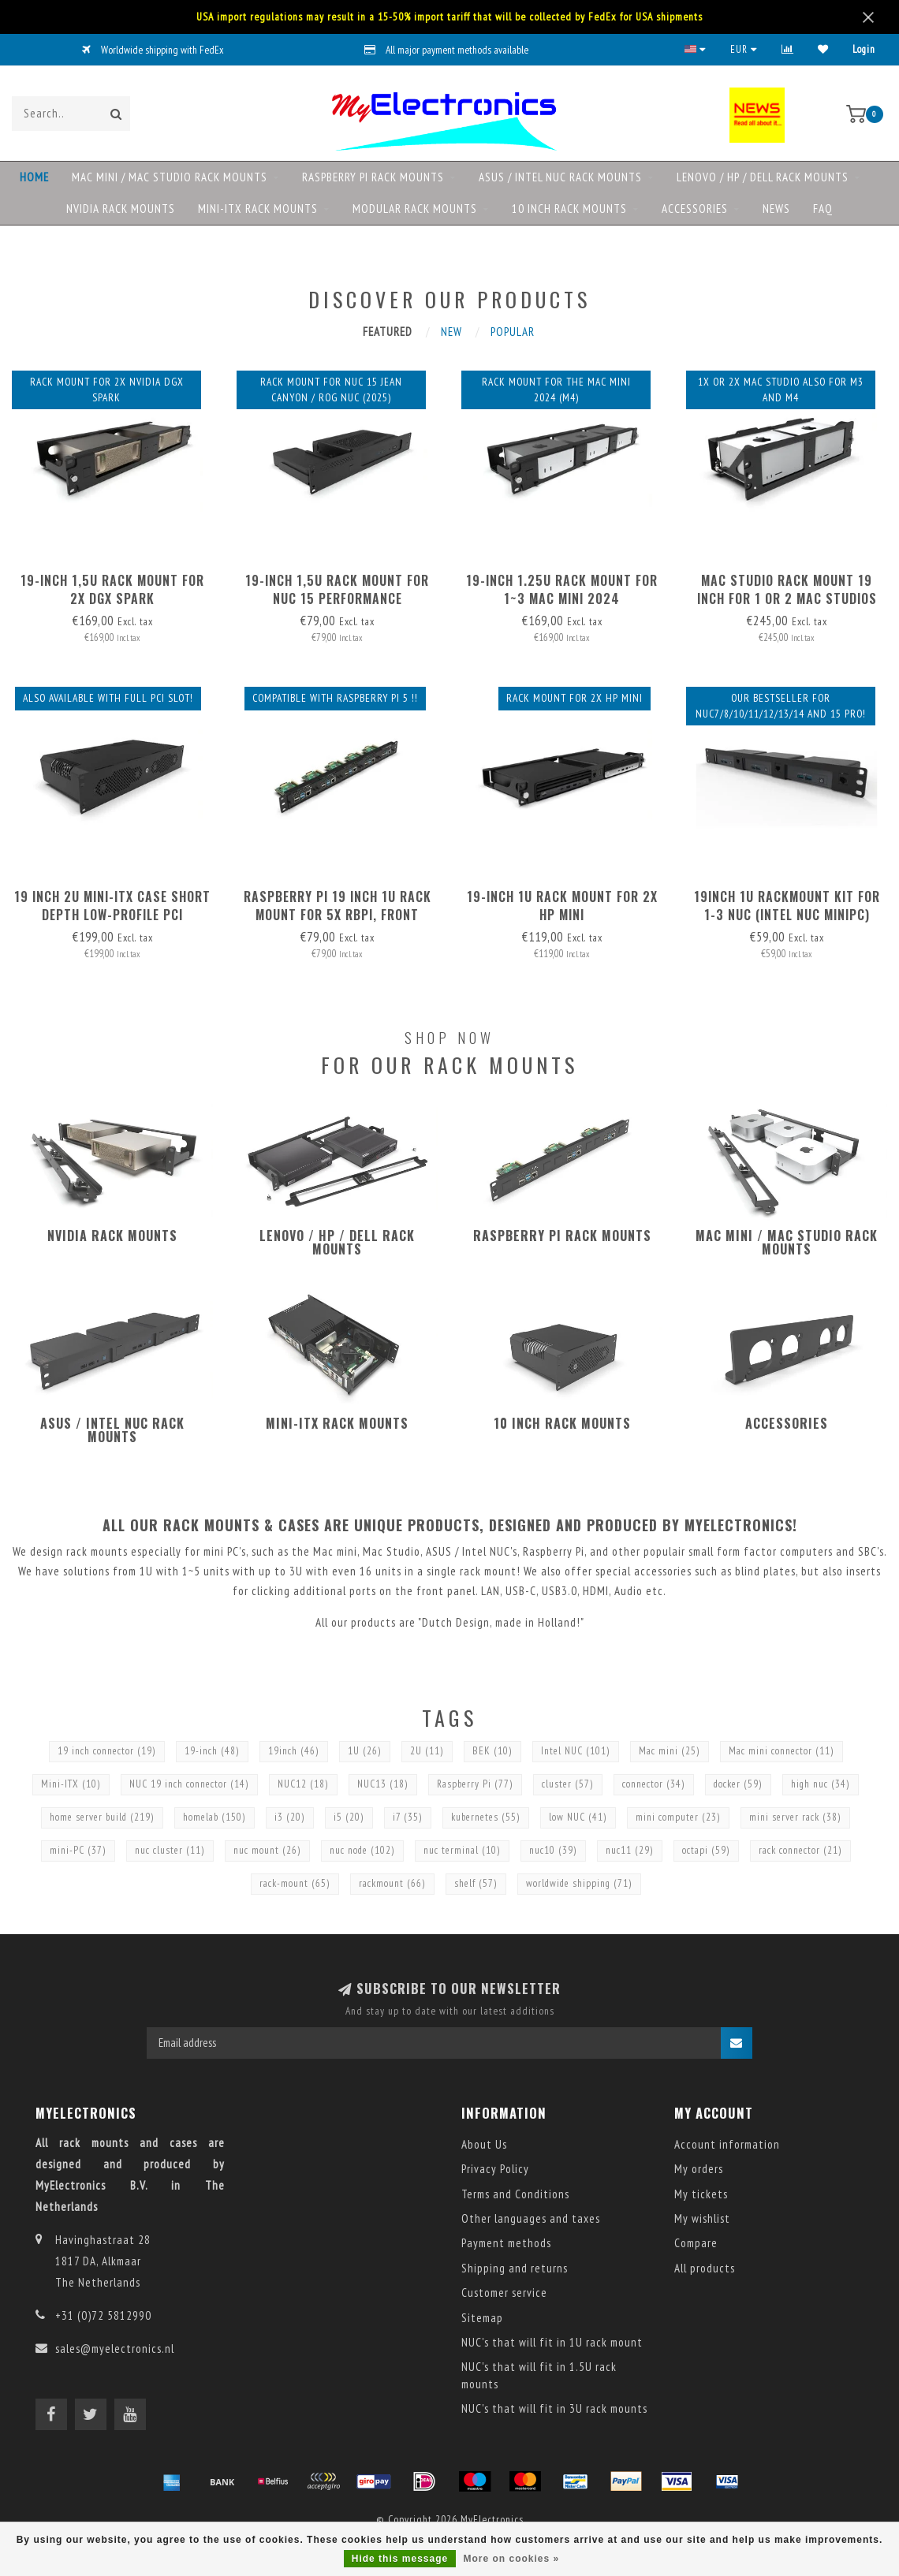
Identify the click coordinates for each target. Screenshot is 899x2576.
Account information (727, 2144)
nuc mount (267, 1850)
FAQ (823, 208)
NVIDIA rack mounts (120, 208)
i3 (289, 1817)
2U (427, 1751)
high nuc (820, 1784)
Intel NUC (575, 1751)
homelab (214, 1817)
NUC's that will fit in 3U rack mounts (554, 2408)
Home (34, 177)
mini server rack (795, 1817)
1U (365, 1751)
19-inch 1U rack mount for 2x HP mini (562, 905)
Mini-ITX (71, 1784)
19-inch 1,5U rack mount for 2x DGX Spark (112, 589)
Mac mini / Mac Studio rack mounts (169, 177)
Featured (387, 331)
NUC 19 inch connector (189, 1784)
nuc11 (630, 1850)
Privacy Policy (495, 2168)
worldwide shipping (579, 1883)
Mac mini (669, 1751)
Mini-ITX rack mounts (258, 208)
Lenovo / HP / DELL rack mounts (763, 177)
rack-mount (294, 1883)
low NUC (578, 1817)
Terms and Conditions (515, 2193)
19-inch (212, 1751)
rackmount (392, 1883)
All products (704, 2268)
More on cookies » (512, 2558)
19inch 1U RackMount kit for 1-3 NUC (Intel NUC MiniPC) (787, 905)
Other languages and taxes (530, 2218)
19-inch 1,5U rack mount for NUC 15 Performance (337, 589)
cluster (568, 1784)
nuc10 (553, 1850)
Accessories (695, 208)
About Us (484, 2144)
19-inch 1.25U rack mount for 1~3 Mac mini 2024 (562, 589)
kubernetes (485, 1817)
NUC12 (303, 1784)
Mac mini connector (781, 1751)
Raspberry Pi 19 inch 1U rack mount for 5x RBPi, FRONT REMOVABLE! (337, 914)
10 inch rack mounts (569, 208)
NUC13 (382, 1784)
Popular (513, 331)
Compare (696, 2242)
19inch (293, 1751)
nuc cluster (170, 1850)
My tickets (701, 2193)
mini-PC (78, 1850)
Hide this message (400, 2558)
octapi (706, 1850)
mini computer (678, 1817)
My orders (698, 2168)
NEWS (776, 208)
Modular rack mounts (415, 208)
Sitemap (482, 2317)
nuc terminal (462, 1850)
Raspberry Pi (475, 1784)
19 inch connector (107, 1751)
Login (863, 49)
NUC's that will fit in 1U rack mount (552, 2342)
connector (653, 1784)
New (451, 331)
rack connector (800, 1850)
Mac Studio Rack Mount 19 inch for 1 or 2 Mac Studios (787, 589)
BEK (492, 1751)
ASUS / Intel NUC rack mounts (560, 177)
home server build (102, 1817)
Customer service (504, 2292)
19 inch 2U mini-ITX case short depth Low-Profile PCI (112, 905)
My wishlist (702, 2218)
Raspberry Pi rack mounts (373, 177)
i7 (408, 1817)
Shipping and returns (514, 2268)
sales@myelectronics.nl (114, 2348)
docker (738, 1784)
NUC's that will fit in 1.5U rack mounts (539, 2375)
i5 (349, 1817)
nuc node (362, 1850)
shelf (476, 1883)
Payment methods (506, 2242)
